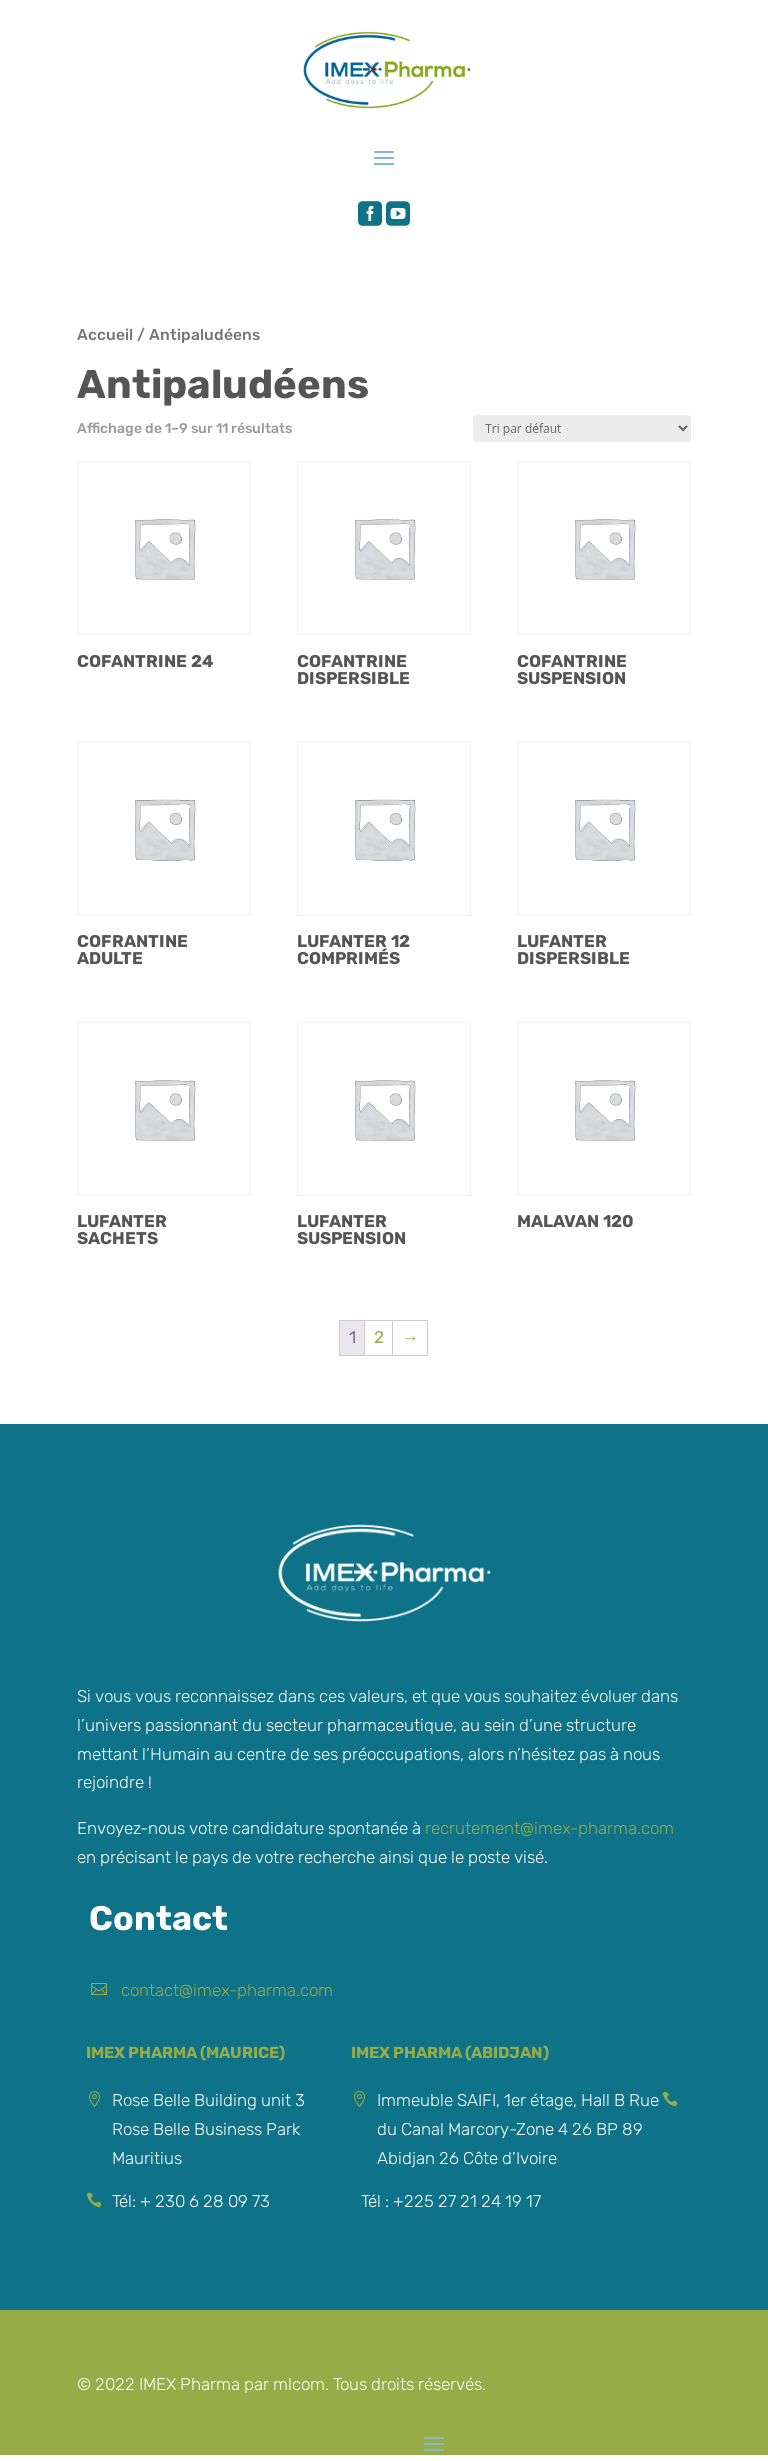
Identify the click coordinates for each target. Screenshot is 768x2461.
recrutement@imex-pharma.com (549, 1828)
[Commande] (582, 428)
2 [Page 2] (379, 1337)
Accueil (105, 334)
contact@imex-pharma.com (227, 1990)
